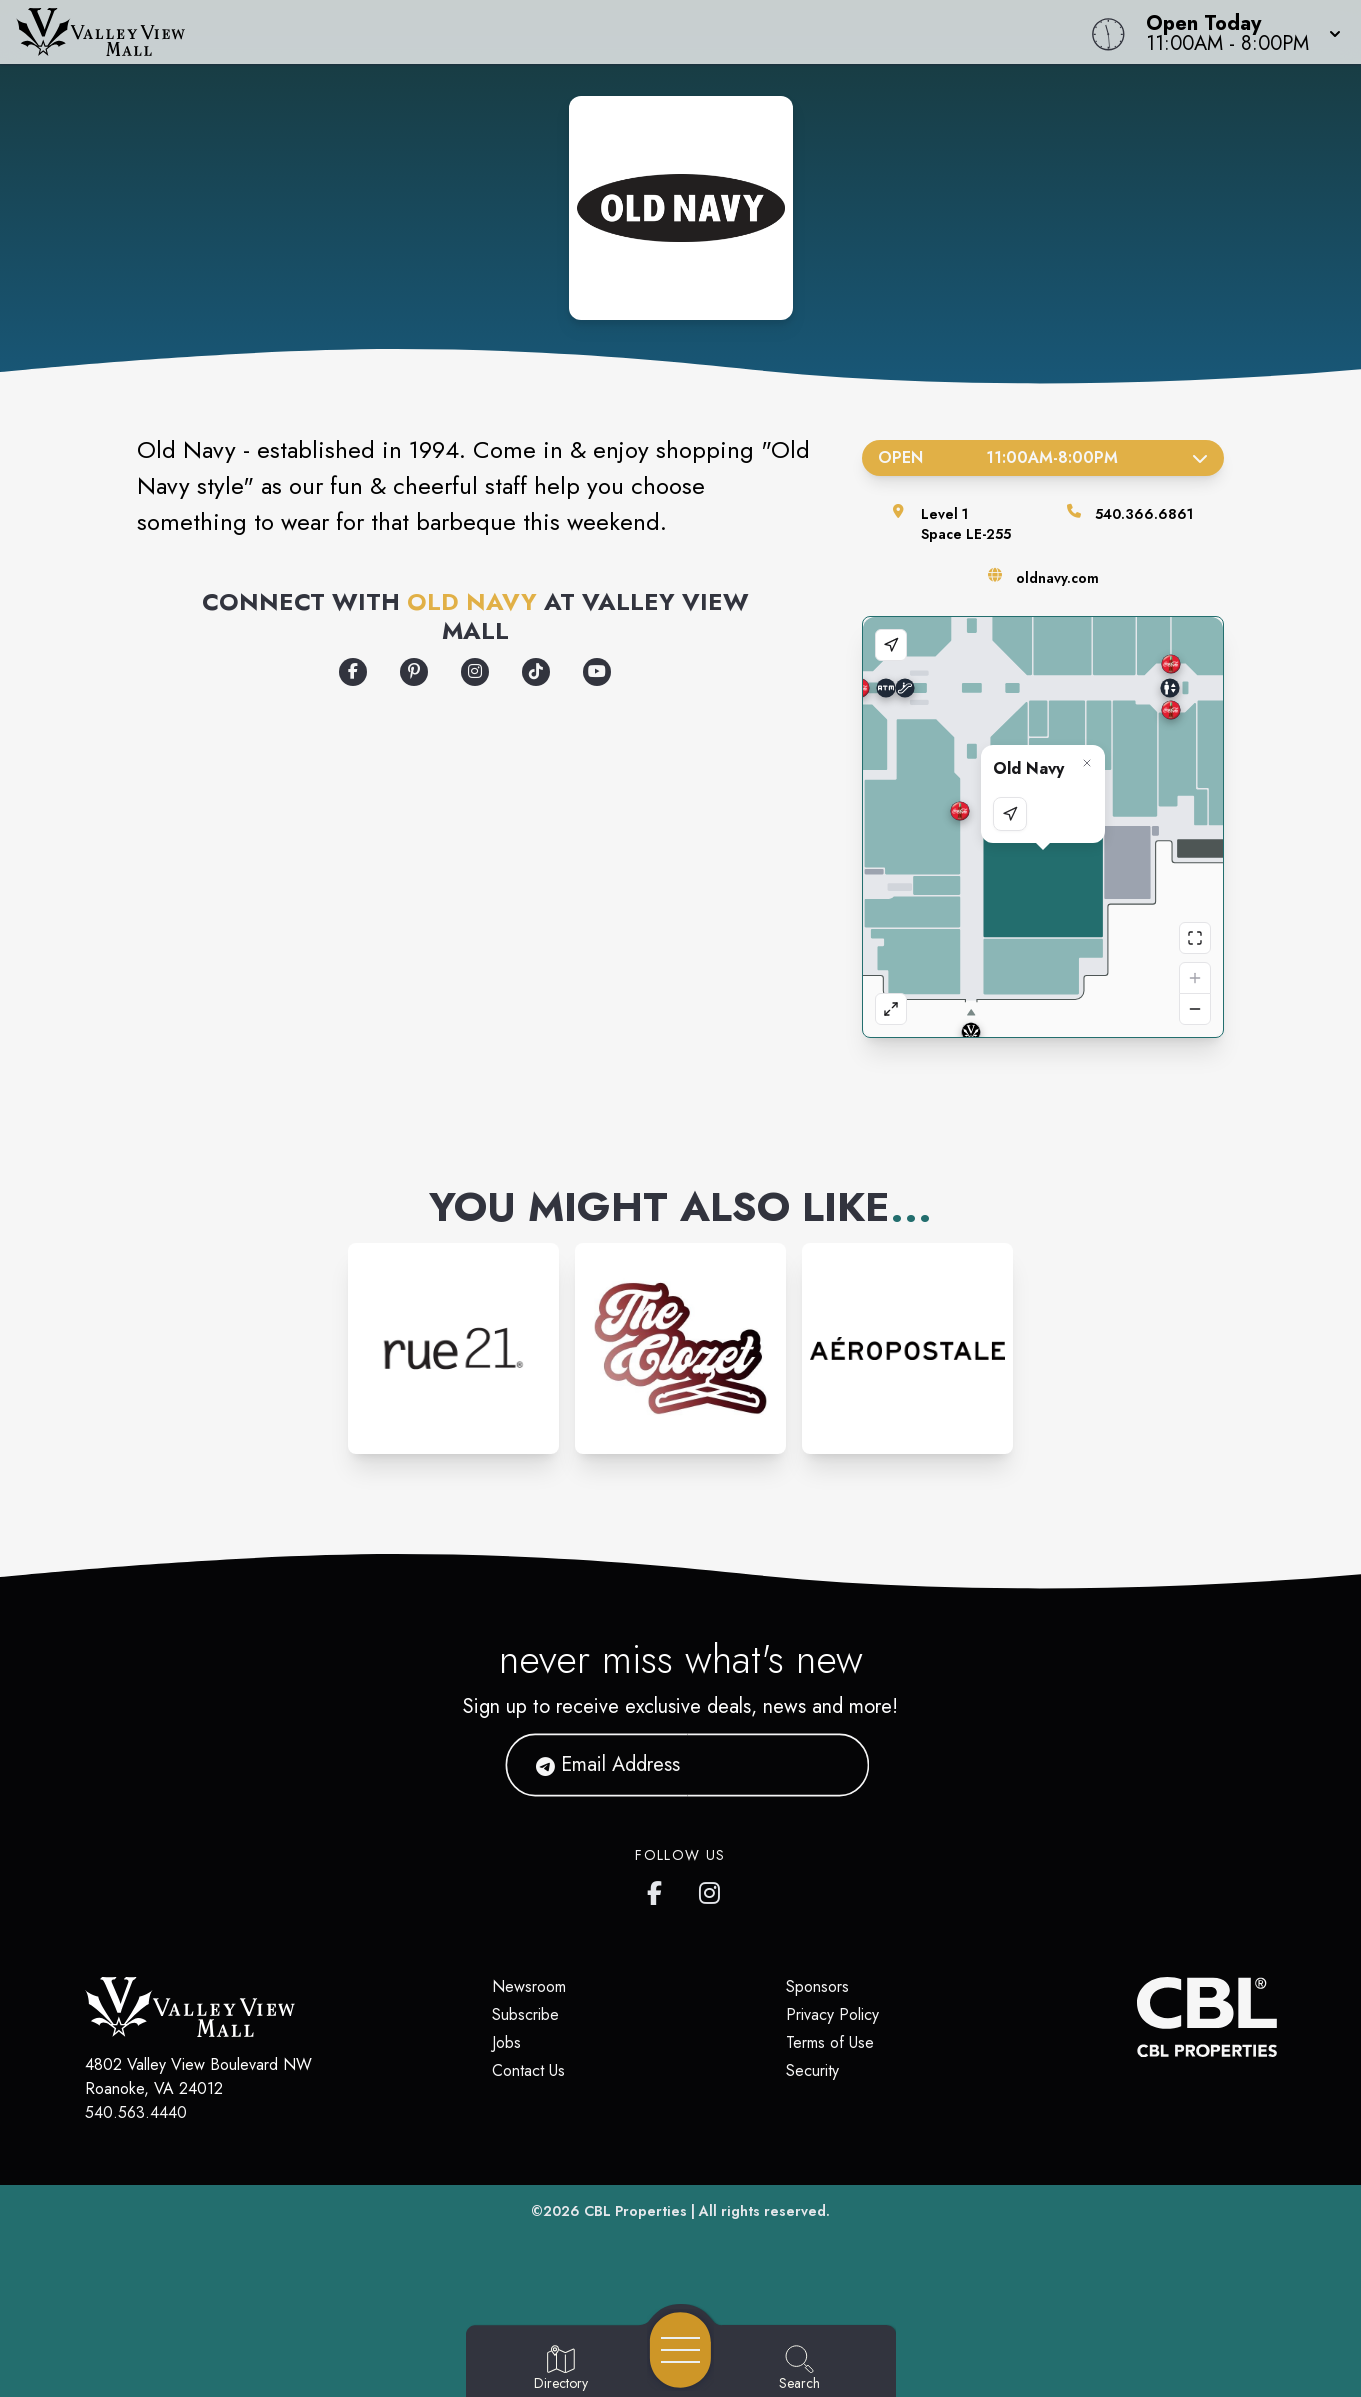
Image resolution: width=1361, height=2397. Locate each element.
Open (1043, 457)
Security (812, 2070)
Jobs (506, 2042)
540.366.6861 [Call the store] (1144, 514)
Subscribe (525, 2014)
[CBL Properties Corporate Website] (1137, 2017)
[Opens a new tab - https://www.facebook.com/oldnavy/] (353, 672)
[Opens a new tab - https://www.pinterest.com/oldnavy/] (414, 672)
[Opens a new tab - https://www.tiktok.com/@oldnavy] (536, 672)
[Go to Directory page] (561, 2369)
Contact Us (528, 2070)
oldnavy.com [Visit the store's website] (1057, 578)
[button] (1237, 32)
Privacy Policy (832, 2014)
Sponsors (817, 1986)
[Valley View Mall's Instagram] (711, 1889)
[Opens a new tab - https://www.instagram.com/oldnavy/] (475, 672)
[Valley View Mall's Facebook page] (659, 1889)
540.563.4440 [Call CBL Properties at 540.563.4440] (136, 2112)
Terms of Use (830, 2042)
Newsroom (529, 1986)
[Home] (514, 32)
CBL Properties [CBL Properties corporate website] (635, 2211)
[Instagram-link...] (453, 1348)
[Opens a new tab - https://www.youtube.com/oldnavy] (597, 672)
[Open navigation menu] (680, 2350)
